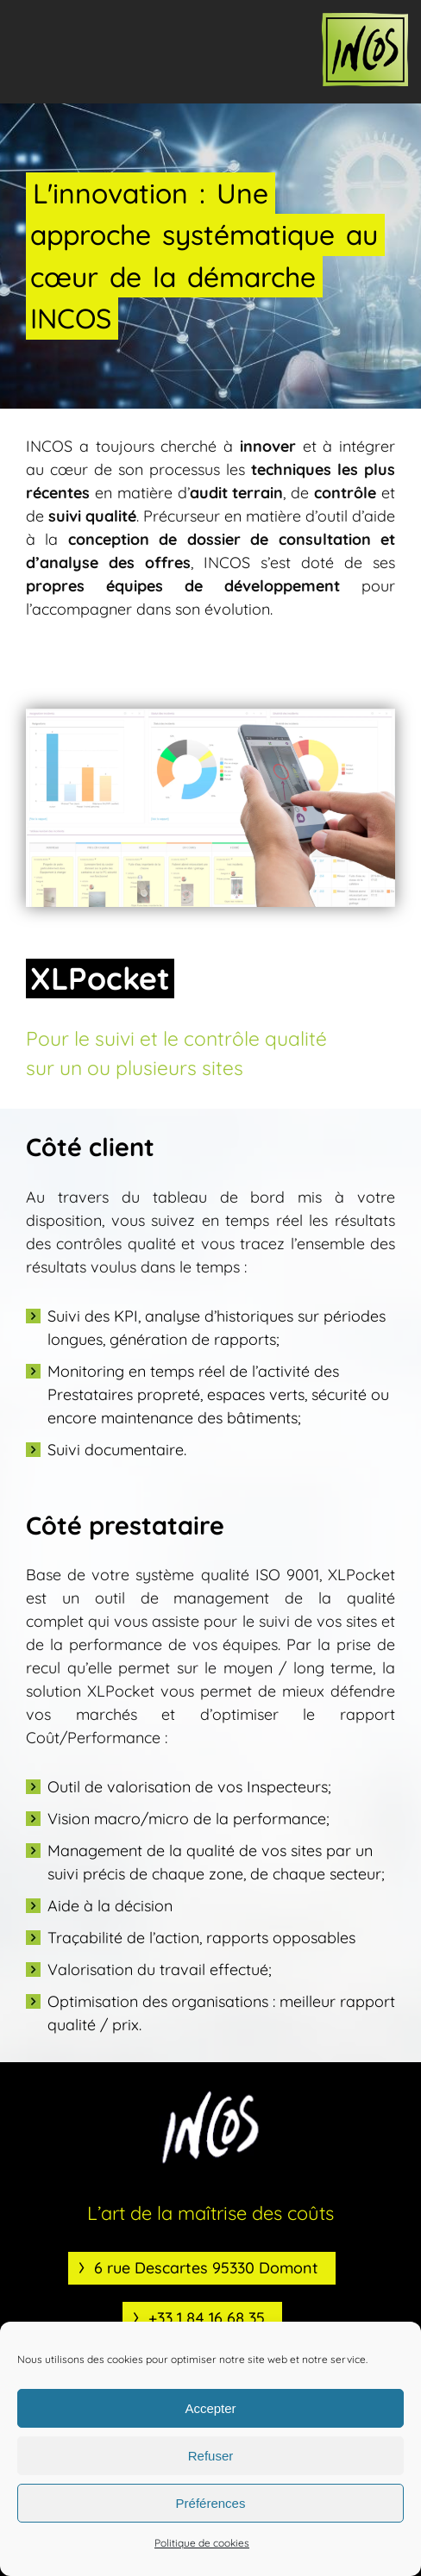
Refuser (211, 2455)
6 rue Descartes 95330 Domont (206, 2268)
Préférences (211, 2503)
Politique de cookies (201, 2542)
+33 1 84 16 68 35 (206, 2318)
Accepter (210, 2408)
